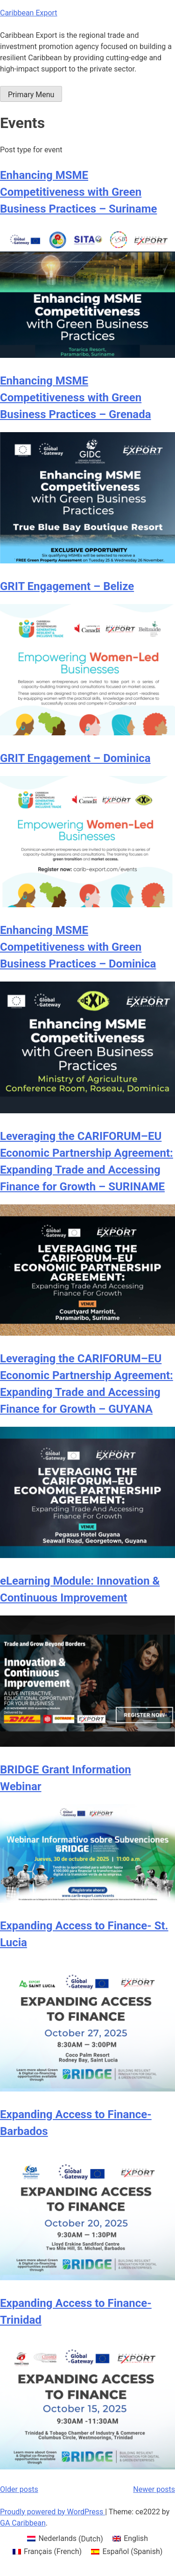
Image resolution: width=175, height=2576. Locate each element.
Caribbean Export (28, 12)
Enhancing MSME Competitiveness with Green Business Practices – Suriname (78, 192)
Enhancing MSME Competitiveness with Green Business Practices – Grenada (75, 397)
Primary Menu (31, 94)
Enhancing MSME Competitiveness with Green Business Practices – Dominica (78, 947)
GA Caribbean (23, 2523)
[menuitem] (65, 2539)
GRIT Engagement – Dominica (75, 758)
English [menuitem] (136, 2538)
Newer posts (154, 2489)
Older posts (19, 2489)
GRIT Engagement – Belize (67, 586)
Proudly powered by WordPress (52, 2511)
